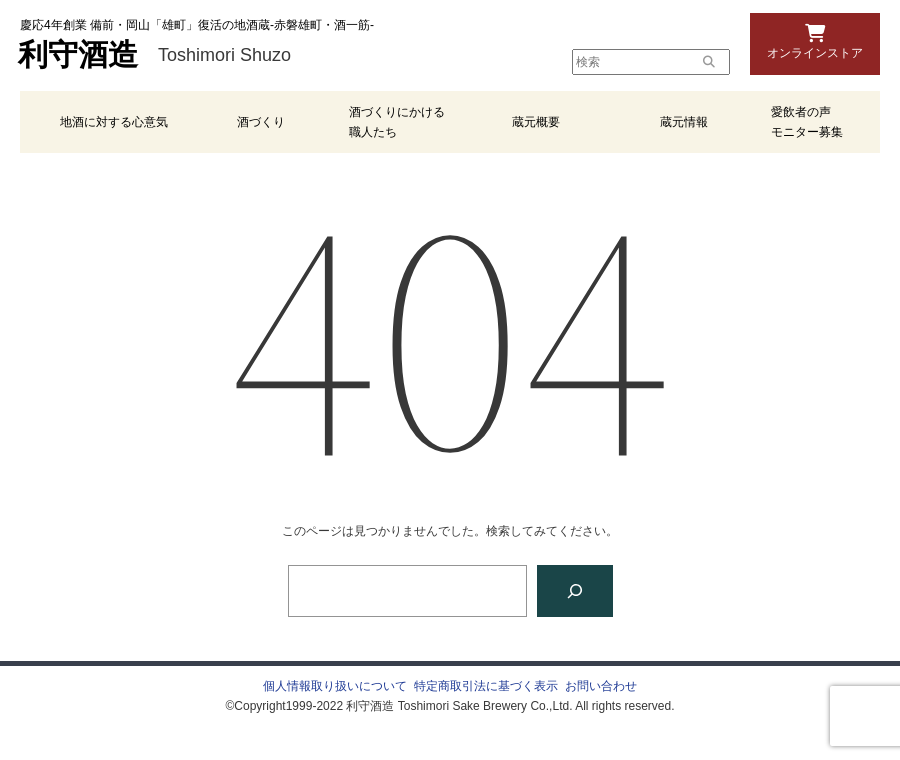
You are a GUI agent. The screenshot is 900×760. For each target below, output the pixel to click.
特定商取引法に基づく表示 (486, 686)
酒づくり (261, 122)
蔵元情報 (684, 122)
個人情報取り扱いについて (335, 686)
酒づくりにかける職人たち (397, 122)
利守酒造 (78, 55)
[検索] (575, 591)
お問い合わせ (601, 686)
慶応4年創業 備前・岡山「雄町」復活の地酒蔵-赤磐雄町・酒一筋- (197, 25)
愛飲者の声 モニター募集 (807, 122)
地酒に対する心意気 (114, 122)
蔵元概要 (536, 122)
